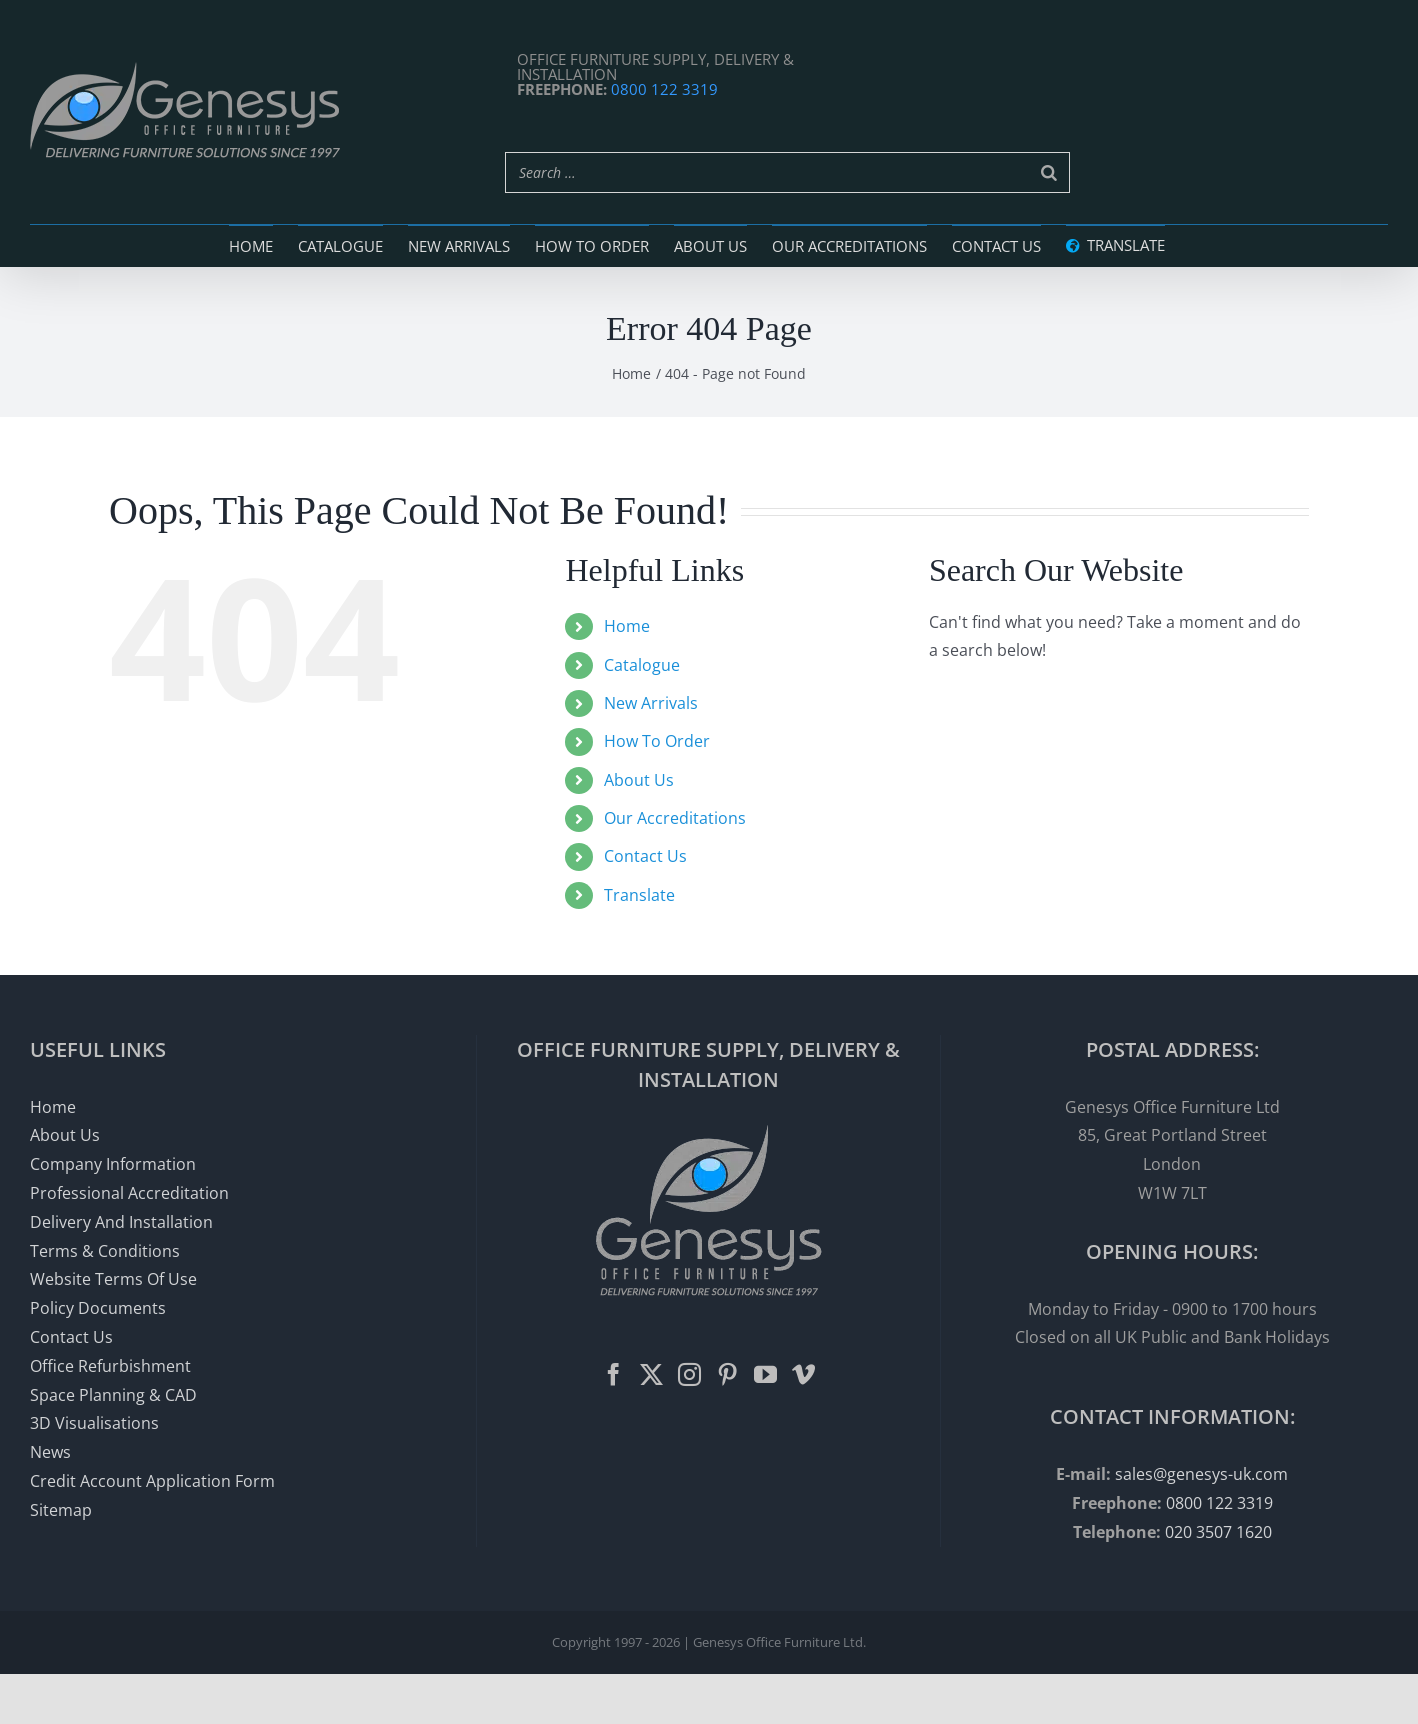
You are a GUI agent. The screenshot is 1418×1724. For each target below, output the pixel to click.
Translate (639, 895)
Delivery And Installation (121, 1222)
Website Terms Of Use (113, 1279)
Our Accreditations (675, 818)
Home (627, 626)
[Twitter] (651, 1374)
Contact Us (645, 856)
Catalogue (642, 665)
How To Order (657, 741)
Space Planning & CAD (113, 1395)
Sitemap (61, 1510)
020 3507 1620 (1218, 1532)
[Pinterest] (727, 1374)
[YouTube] (765, 1374)
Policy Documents (98, 1308)
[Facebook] (613, 1374)
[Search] (1049, 172)
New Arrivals (651, 703)
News (50, 1452)
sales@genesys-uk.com (1201, 1474)
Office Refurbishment (110, 1366)
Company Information (113, 1164)
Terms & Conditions (105, 1251)
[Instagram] (689, 1374)
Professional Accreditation (129, 1193)
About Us (639, 780)
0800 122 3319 (664, 89)
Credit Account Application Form (152, 1481)
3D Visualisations (94, 1423)
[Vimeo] (803, 1374)
